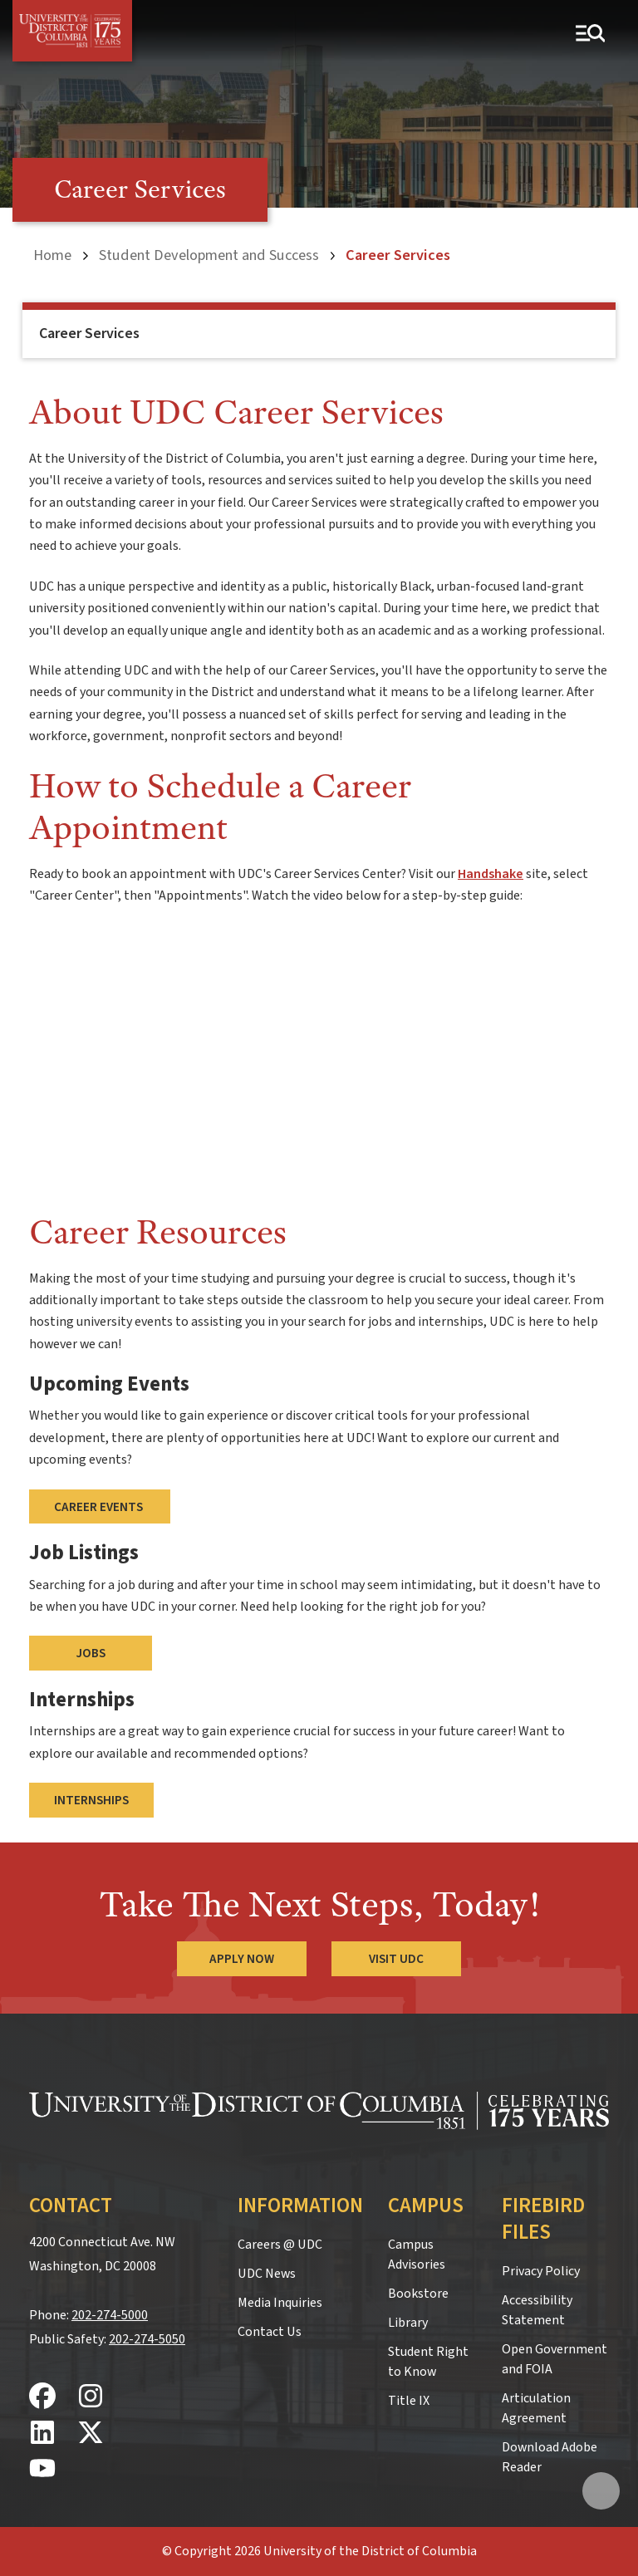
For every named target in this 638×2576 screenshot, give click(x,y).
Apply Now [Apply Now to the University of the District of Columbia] (241, 1959)
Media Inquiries (280, 2303)
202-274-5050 (147, 2339)
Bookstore (418, 2293)
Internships (91, 1800)
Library (408, 2322)
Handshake (490, 874)
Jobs (91, 1653)
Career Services (89, 333)
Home (52, 255)
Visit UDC (396, 1959)
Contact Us (270, 2332)
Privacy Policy (541, 2271)
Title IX (408, 2401)
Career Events (99, 1507)
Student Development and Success (209, 255)
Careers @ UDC (280, 2244)
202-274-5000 (109, 2315)
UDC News (267, 2273)
